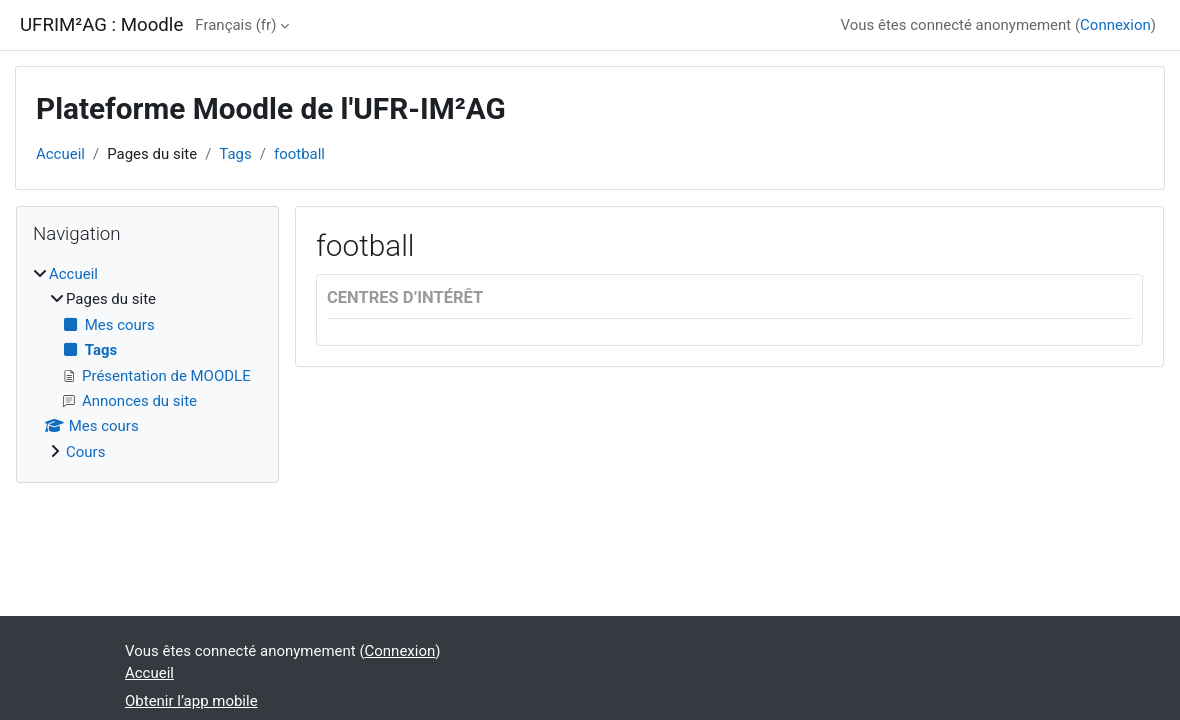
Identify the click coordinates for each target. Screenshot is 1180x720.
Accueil (60, 154)
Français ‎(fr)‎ (235, 25)
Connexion (1115, 25)
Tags (235, 154)
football (299, 154)
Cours (85, 452)
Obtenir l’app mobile (191, 701)
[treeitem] (147, 363)
